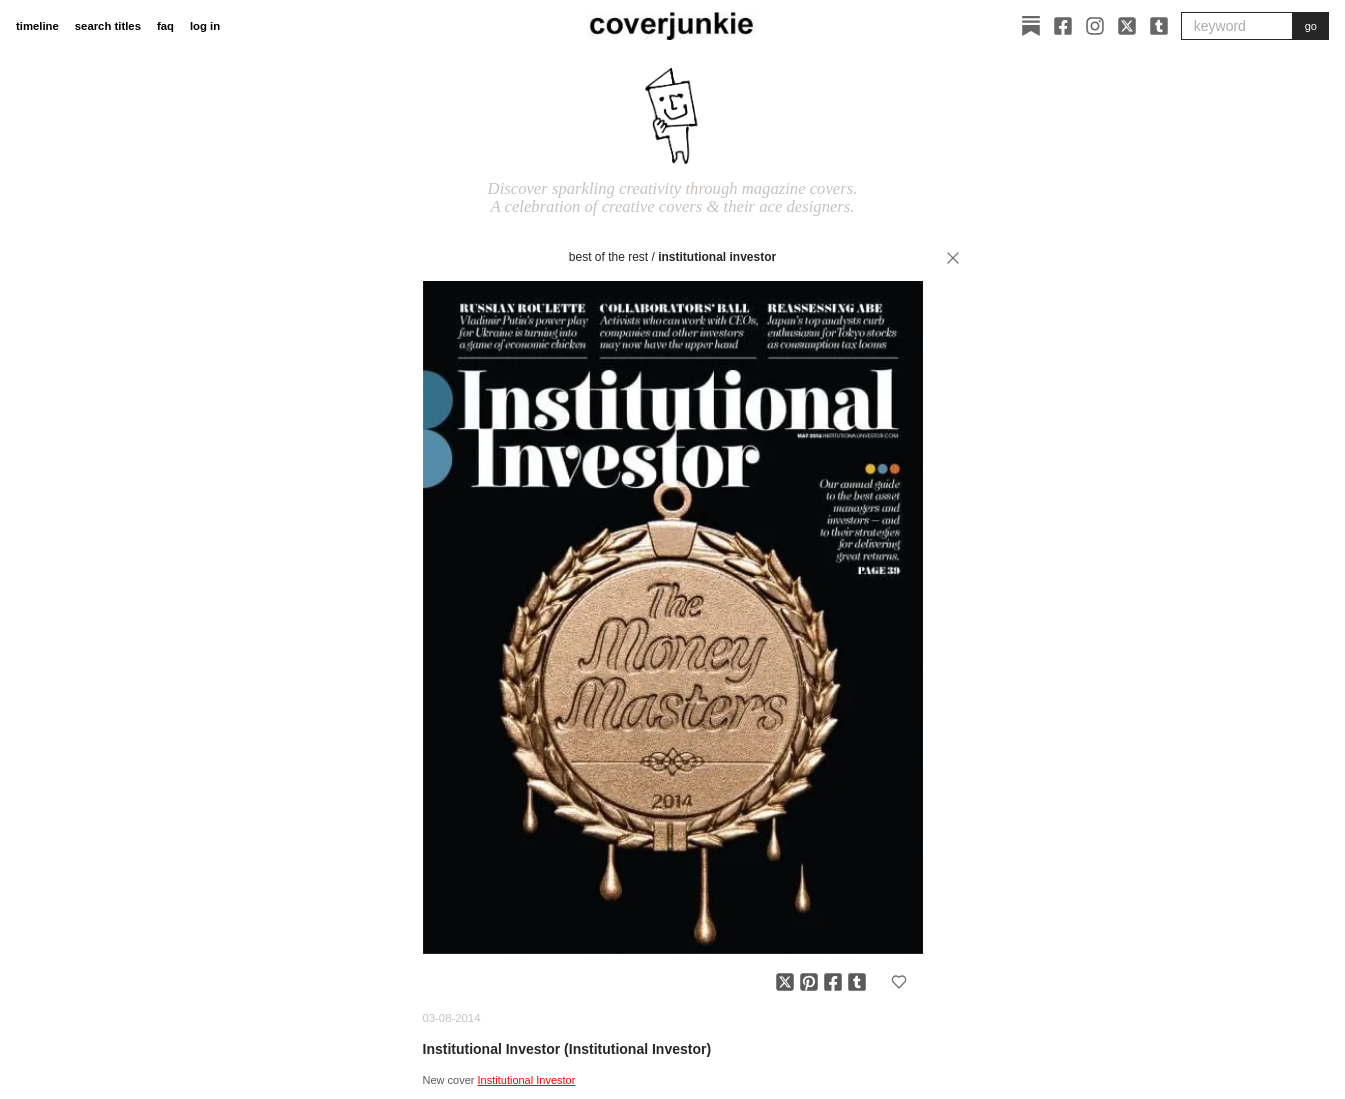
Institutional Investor (717, 257)
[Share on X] (785, 982)
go (1311, 26)
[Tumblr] (1159, 26)
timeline (37, 26)
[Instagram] (1095, 26)
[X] (1127, 26)
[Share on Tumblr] (857, 982)
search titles (108, 26)
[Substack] (1031, 26)
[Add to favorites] (899, 982)
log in (205, 26)
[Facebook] (1063, 26)
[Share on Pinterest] (809, 982)
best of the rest (608, 257)
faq (165, 26)
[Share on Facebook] (833, 982)
